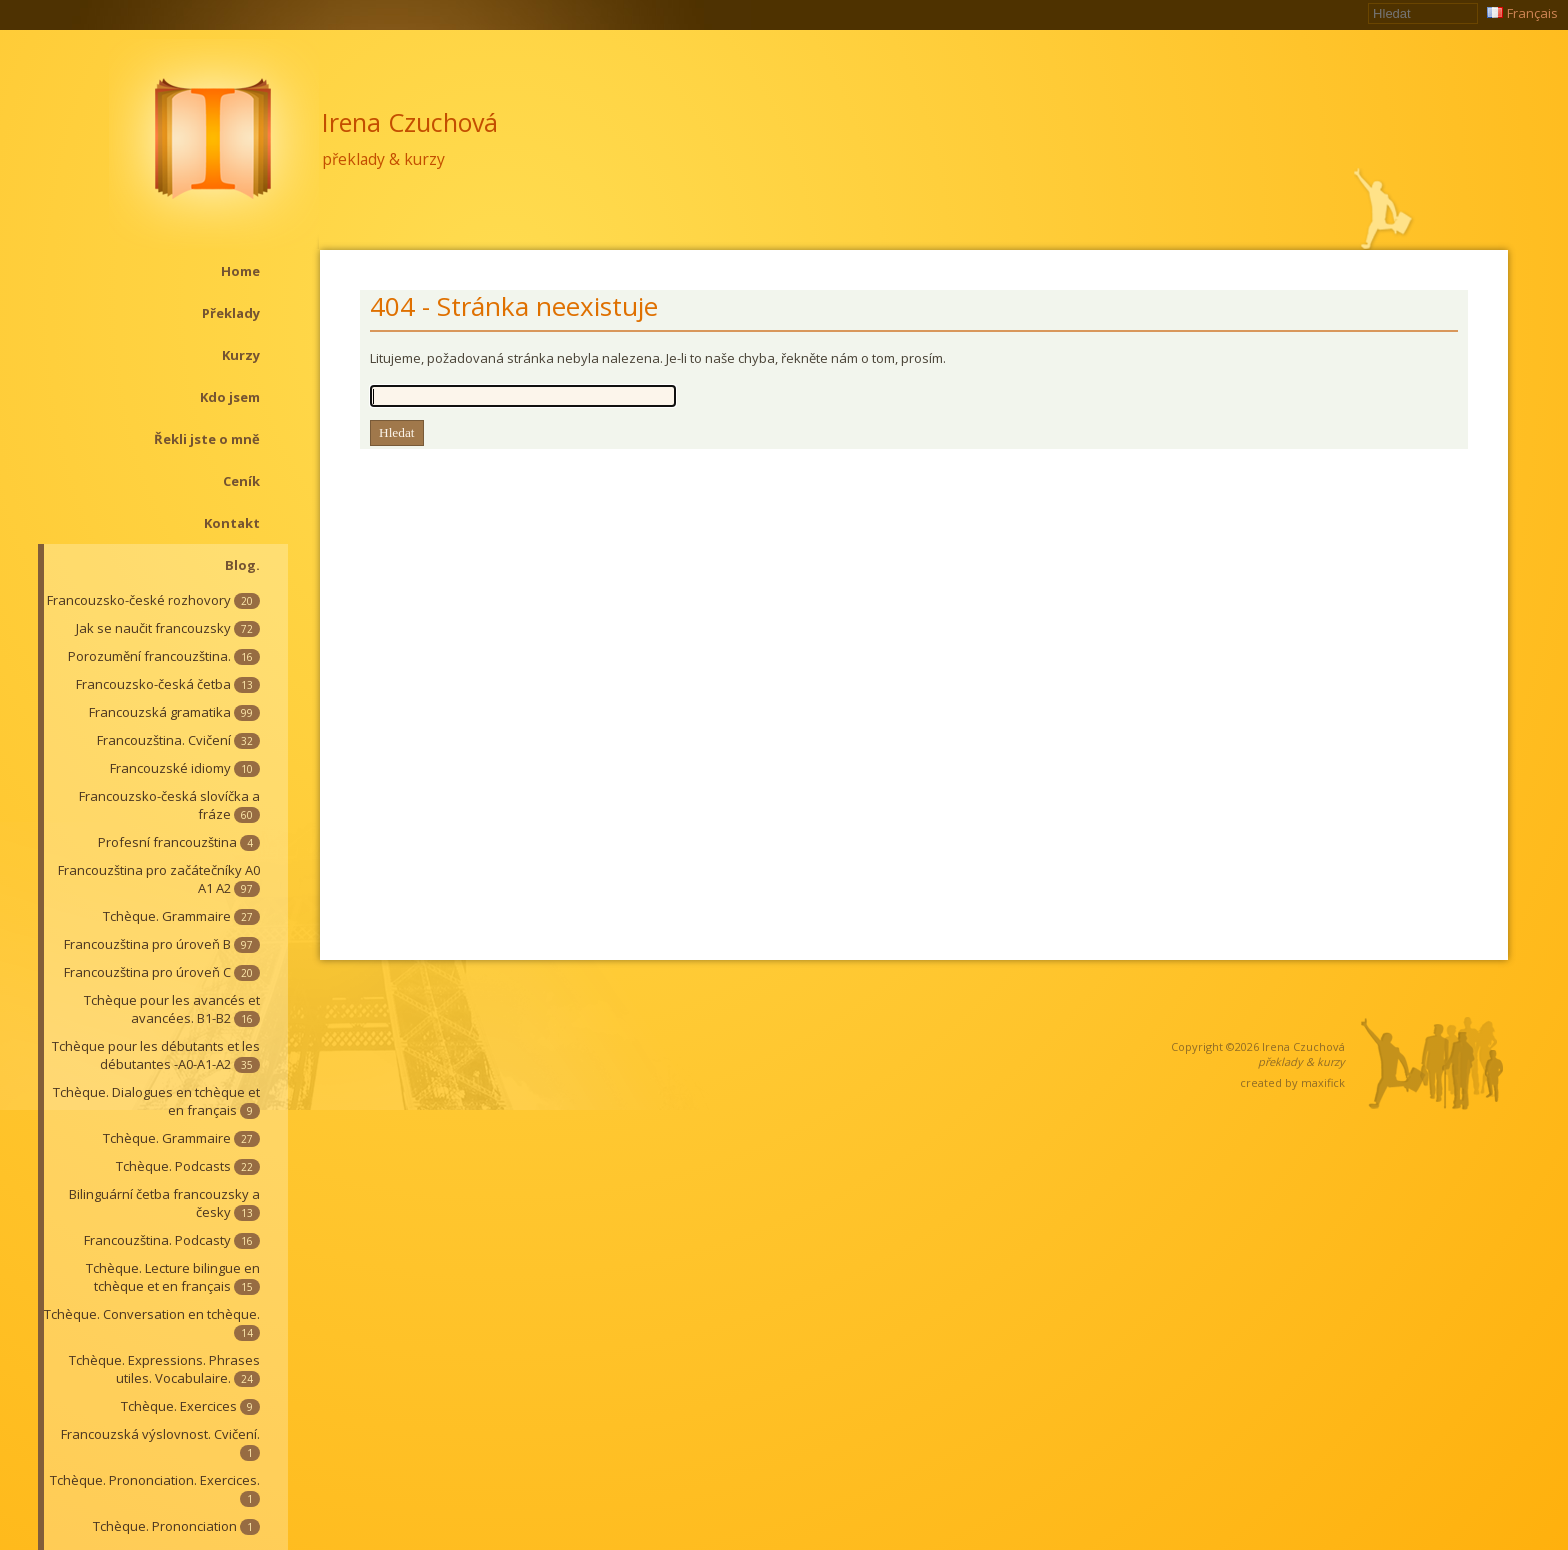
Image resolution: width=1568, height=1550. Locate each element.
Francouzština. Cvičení (178, 740)
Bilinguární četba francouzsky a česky (164, 1203)
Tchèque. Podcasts (188, 1166)
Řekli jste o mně (207, 439)
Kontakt (232, 523)
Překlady (231, 313)
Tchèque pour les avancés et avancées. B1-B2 (172, 1009)
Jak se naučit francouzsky (168, 628)
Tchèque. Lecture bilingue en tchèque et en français (173, 1277)
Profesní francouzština (179, 842)
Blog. (242, 565)
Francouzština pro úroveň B (162, 944)
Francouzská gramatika (174, 712)
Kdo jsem (230, 397)
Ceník (241, 481)
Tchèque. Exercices (190, 1406)
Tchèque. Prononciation (176, 1526)
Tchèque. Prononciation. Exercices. (155, 1489)
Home (240, 271)
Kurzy (241, 355)
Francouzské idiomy (185, 768)
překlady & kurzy (383, 159)
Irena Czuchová (410, 122)
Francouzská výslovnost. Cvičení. (160, 1443)
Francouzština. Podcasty (172, 1240)
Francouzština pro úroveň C (162, 972)
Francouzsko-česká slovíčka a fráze (169, 805)
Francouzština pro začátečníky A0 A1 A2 (159, 879)
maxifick (1323, 1082)
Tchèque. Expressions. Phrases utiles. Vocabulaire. (164, 1369)
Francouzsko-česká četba (168, 684)
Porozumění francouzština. (164, 656)
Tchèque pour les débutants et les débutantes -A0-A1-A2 (156, 1055)
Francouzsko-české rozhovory (153, 600)
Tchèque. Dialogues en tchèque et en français (156, 1101)
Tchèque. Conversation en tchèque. (152, 1323)
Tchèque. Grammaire (181, 916)
